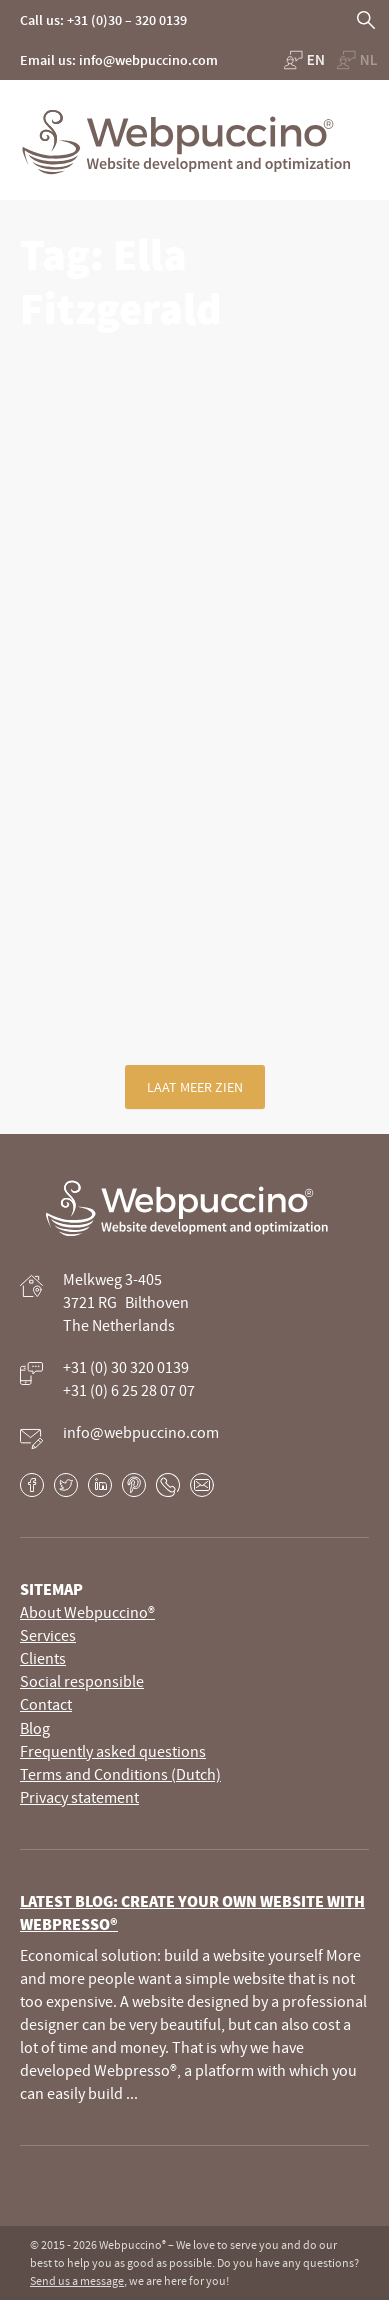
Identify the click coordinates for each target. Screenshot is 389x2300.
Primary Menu (369, 115)
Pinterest (134, 1485)
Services (48, 1635)
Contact (46, 1704)
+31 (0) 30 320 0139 (126, 1367)
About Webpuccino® (87, 1612)
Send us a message (77, 2280)
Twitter (66, 1485)
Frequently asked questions (113, 1751)
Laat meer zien (195, 1087)
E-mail (202, 1485)
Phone (168, 1485)
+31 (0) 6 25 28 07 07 (129, 1390)
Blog (35, 1728)
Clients (43, 1658)
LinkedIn (100, 1485)
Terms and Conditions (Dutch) (120, 1774)
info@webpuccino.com (141, 1432)
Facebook (32, 1485)
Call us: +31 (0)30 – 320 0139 (103, 20)
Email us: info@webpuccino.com (119, 60)
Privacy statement (79, 1797)
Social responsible (82, 1681)
